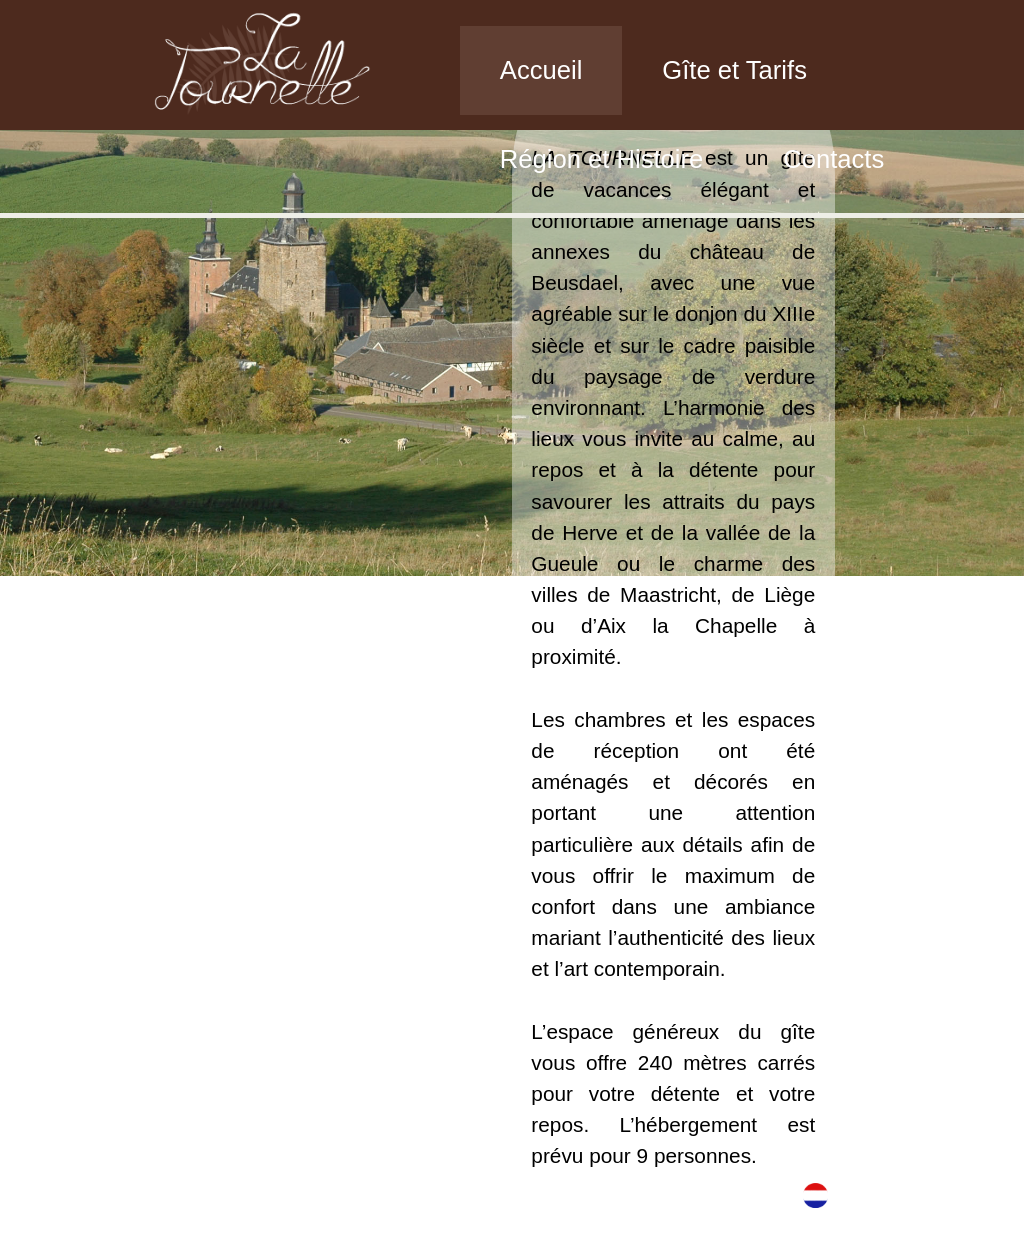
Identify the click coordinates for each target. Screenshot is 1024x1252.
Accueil (541, 70)
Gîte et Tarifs (734, 70)
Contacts (833, 159)
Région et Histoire (601, 159)
